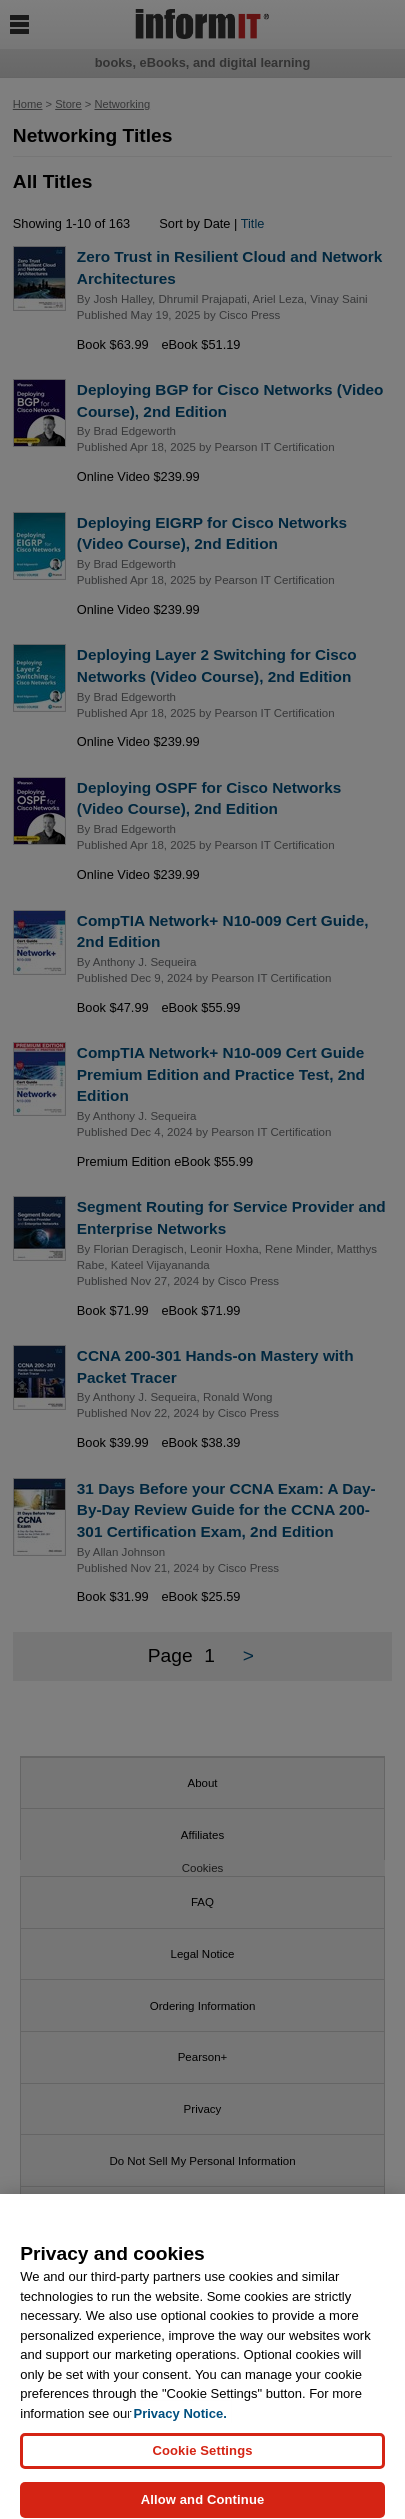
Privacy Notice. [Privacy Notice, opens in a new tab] (180, 2422)
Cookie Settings (202, 2459)
